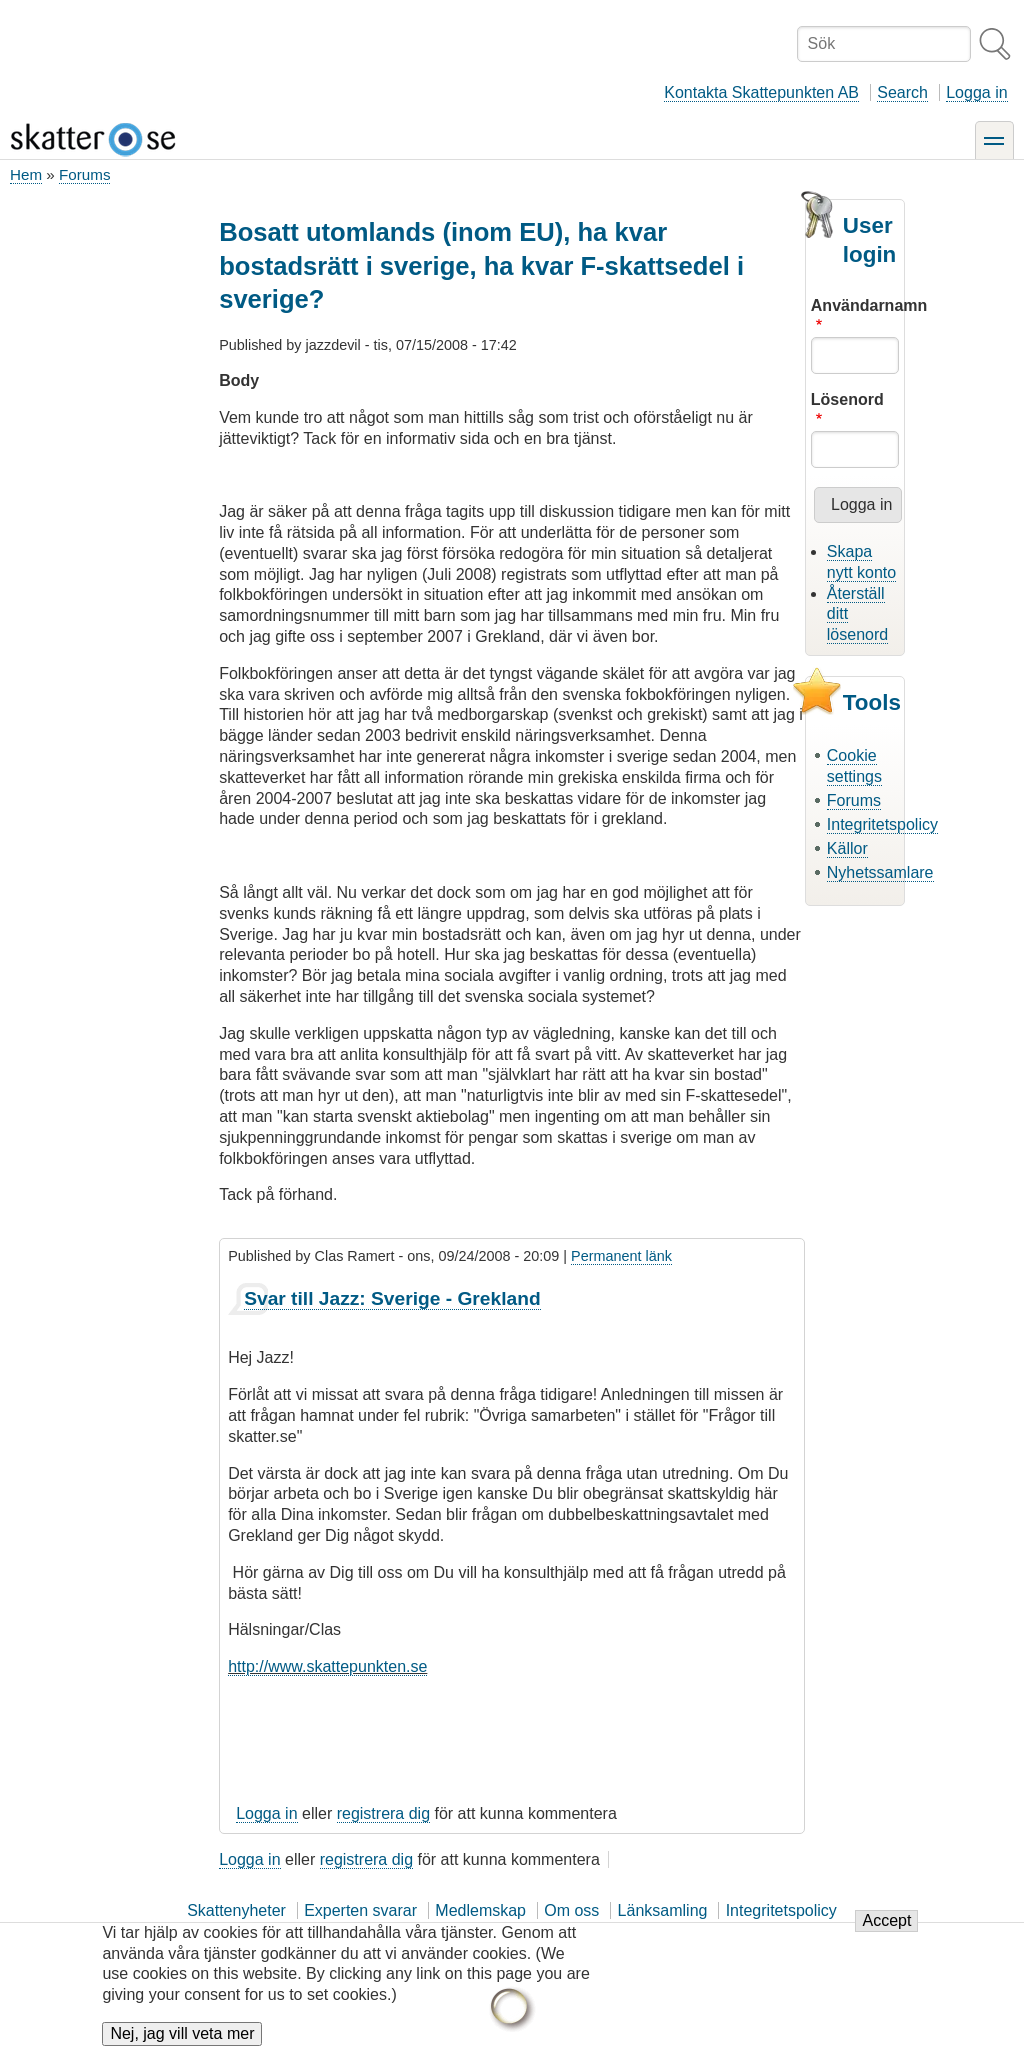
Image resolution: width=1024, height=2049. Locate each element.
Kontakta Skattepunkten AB (761, 92)
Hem (26, 174)
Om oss (571, 1910)
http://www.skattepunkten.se (327, 1666)
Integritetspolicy (882, 824)
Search (902, 92)
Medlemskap (480, 1910)
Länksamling (663, 1910)
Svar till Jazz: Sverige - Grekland (392, 1298)
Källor (847, 848)
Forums (84, 174)
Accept (886, 1933)
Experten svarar (360, 1910)
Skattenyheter (236, 1910)
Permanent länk (621, 1256)
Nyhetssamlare (880, 872)
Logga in (976, 92)
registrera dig (383, 1813)
